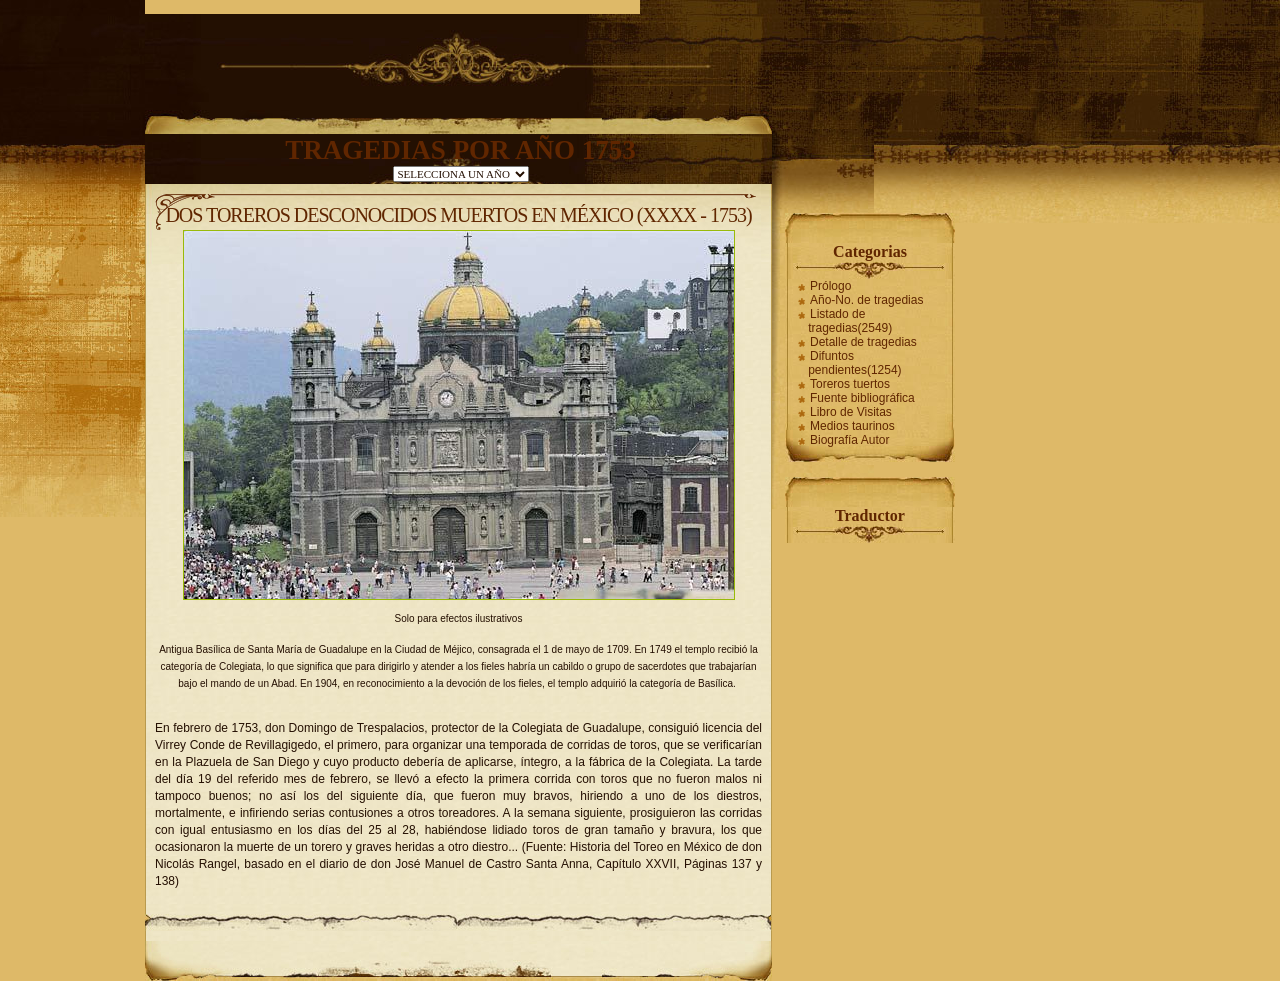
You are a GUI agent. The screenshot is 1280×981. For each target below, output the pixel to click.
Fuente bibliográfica (862, 398)
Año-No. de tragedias (866, 300)
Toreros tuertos (850, 384)
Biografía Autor (849, 440)
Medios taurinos (852, 426)
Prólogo (830, 286)
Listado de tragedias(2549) (850, 321)
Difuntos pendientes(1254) (854, 363)
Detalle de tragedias (863, 342)
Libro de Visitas (851, 412)
